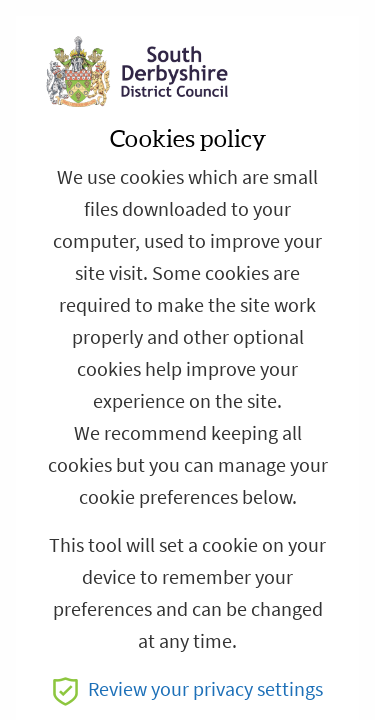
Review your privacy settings (188, 689)
